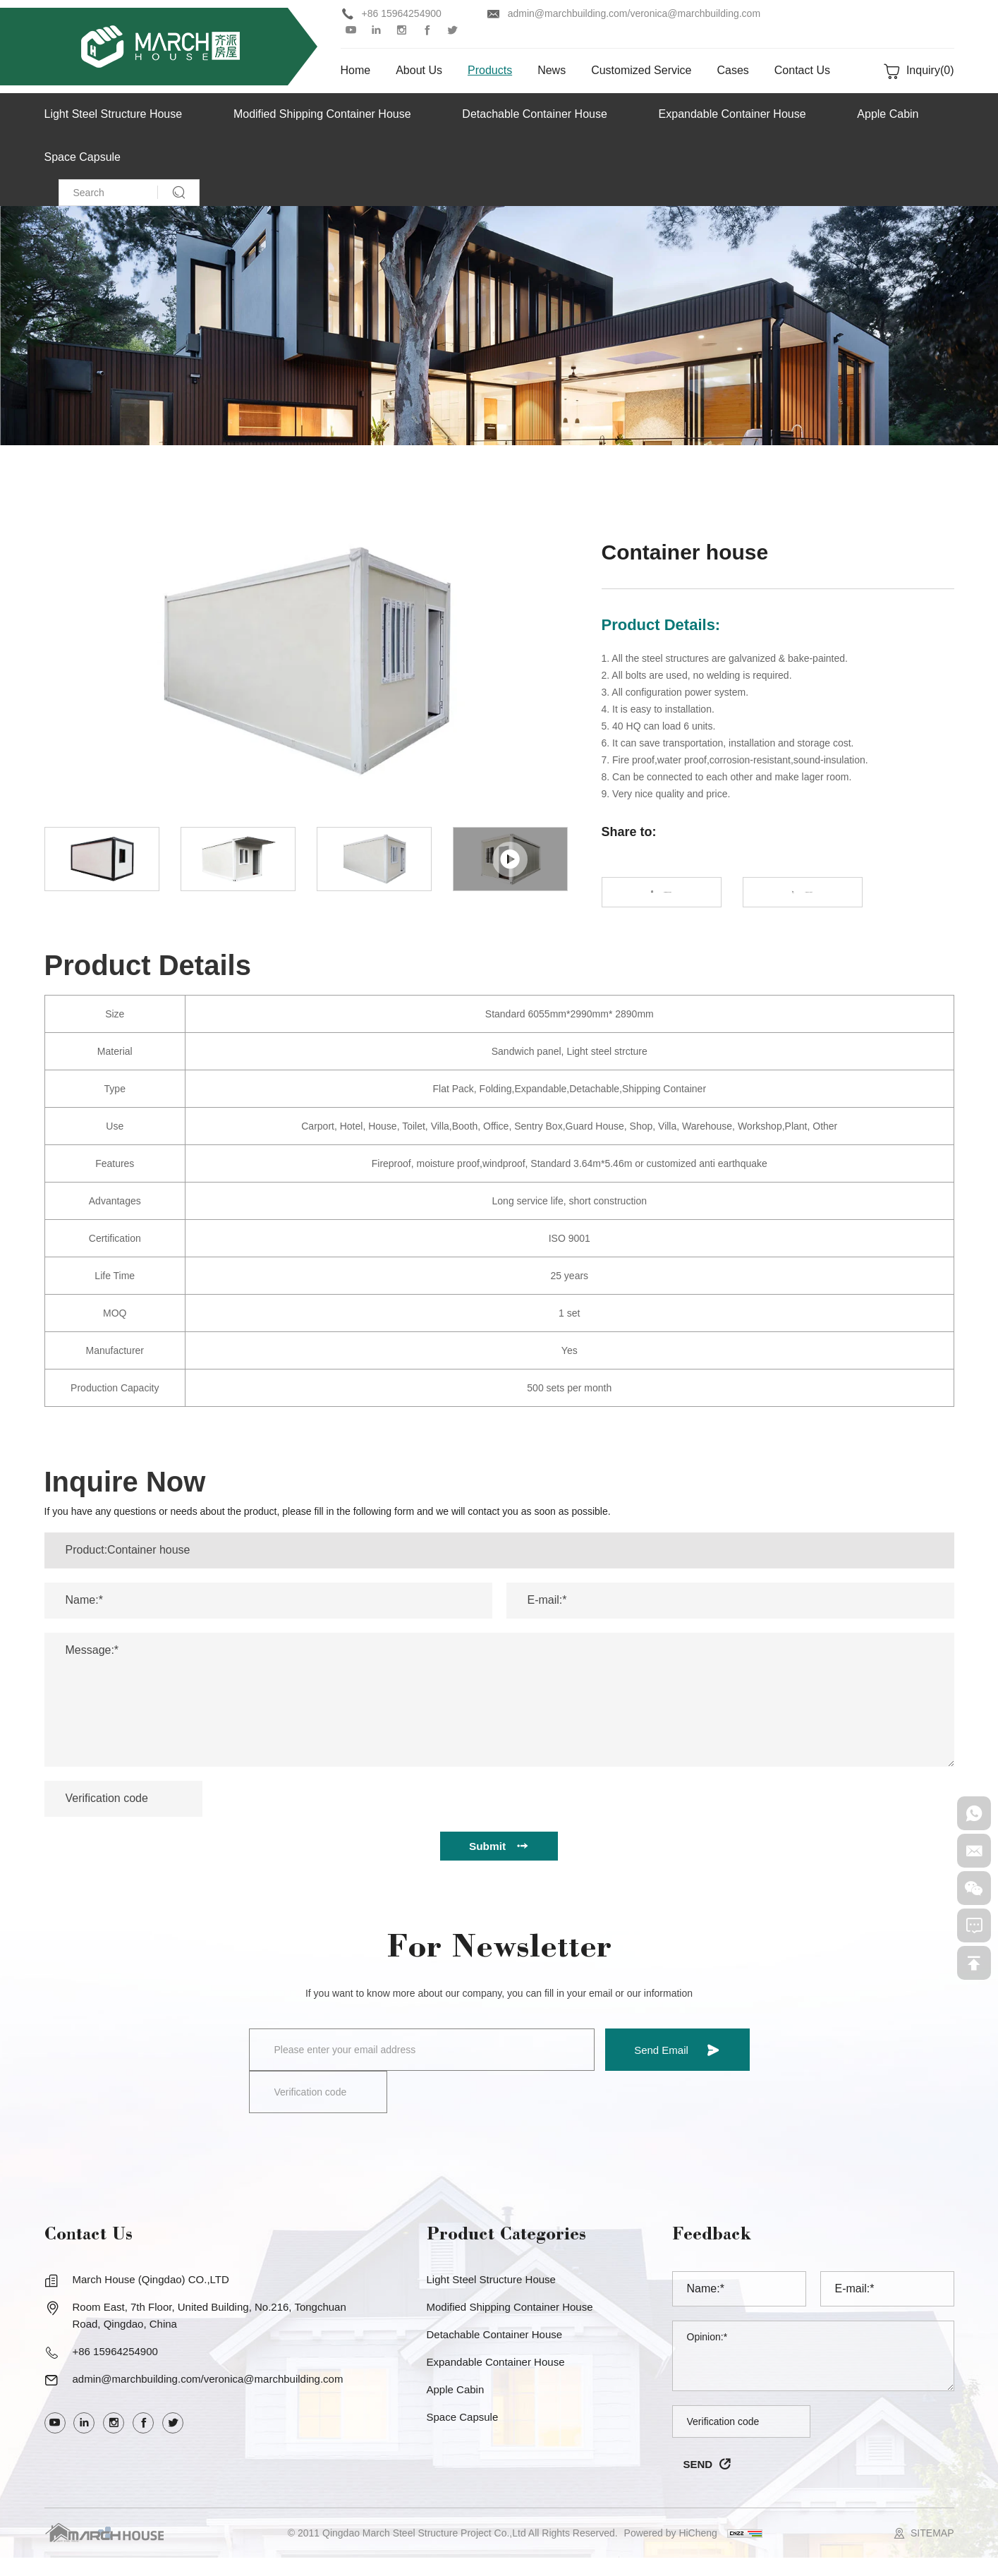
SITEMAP (932, 2550)
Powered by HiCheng (670, 2550)
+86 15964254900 (402, 13)
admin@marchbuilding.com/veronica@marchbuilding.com (634, 13)
